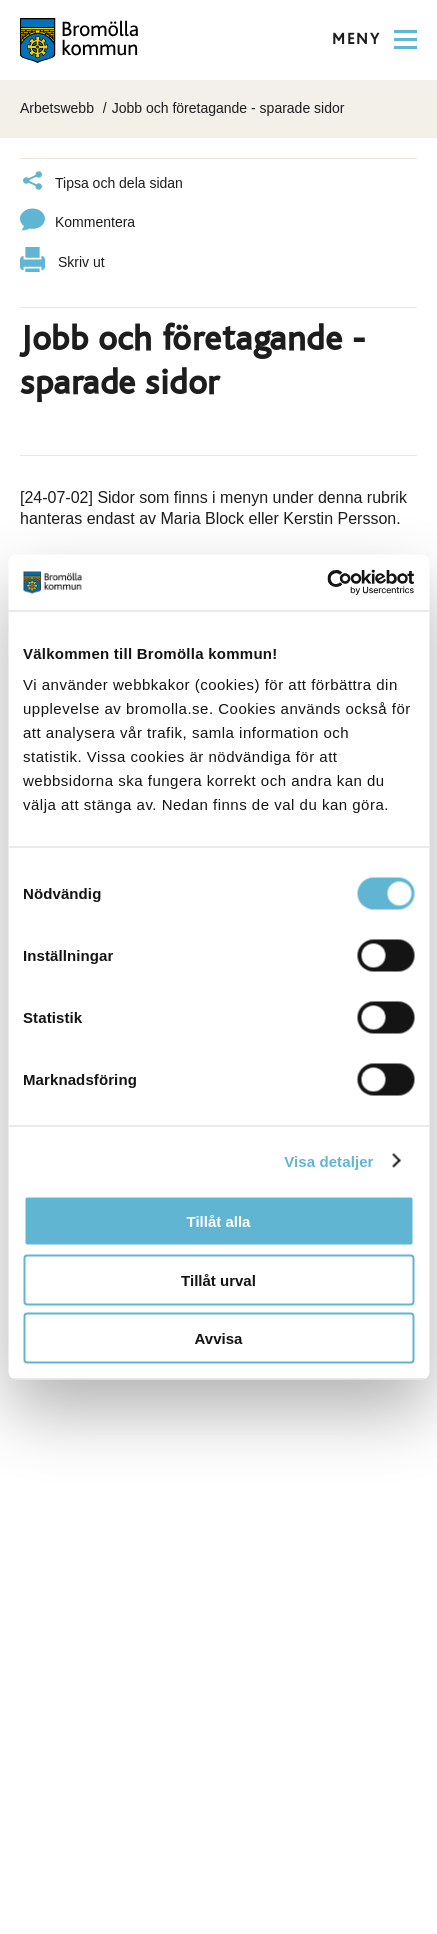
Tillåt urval (218, 1279)
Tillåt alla (219, 1221)
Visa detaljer (328, 1160)
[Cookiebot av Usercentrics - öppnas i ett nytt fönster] (326, 583)
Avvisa (219, 1338)
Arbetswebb (57, 108)
